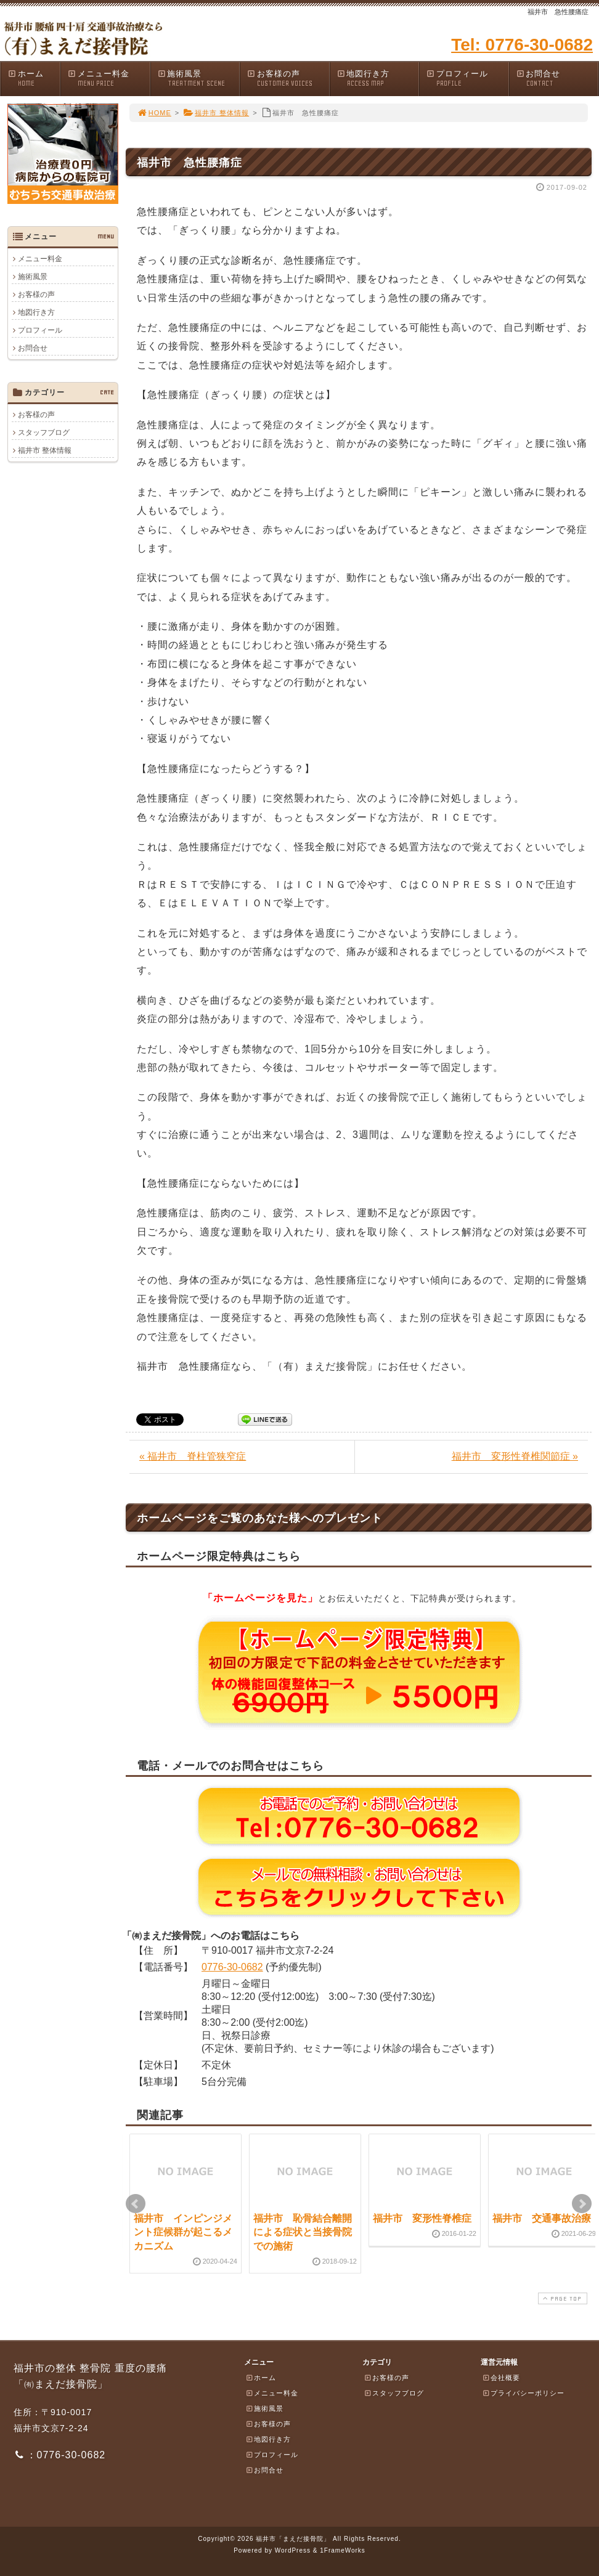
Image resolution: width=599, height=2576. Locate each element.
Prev (135, 2204)
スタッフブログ (44, 432)
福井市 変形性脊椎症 (422, 2218)
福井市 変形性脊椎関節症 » (515, 1456)
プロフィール (467, 78)
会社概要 (501, 2377)
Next (582, 2204)
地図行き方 (377, 78)
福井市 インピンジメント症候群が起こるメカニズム (183, 2232)
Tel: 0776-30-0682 (522, 44)
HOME (154, 112)
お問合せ (557, 78)
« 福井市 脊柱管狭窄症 (192, 1456)
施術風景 (198, 78)
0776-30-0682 (232, 1967)
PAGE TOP (561, 2298)
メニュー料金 (108, 78)
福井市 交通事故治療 (541, 2218)
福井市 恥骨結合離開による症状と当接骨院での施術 (302, 2232)
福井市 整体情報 (216, 112)
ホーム (33, 78)
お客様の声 (288, 78)
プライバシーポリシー (523, 2393)
